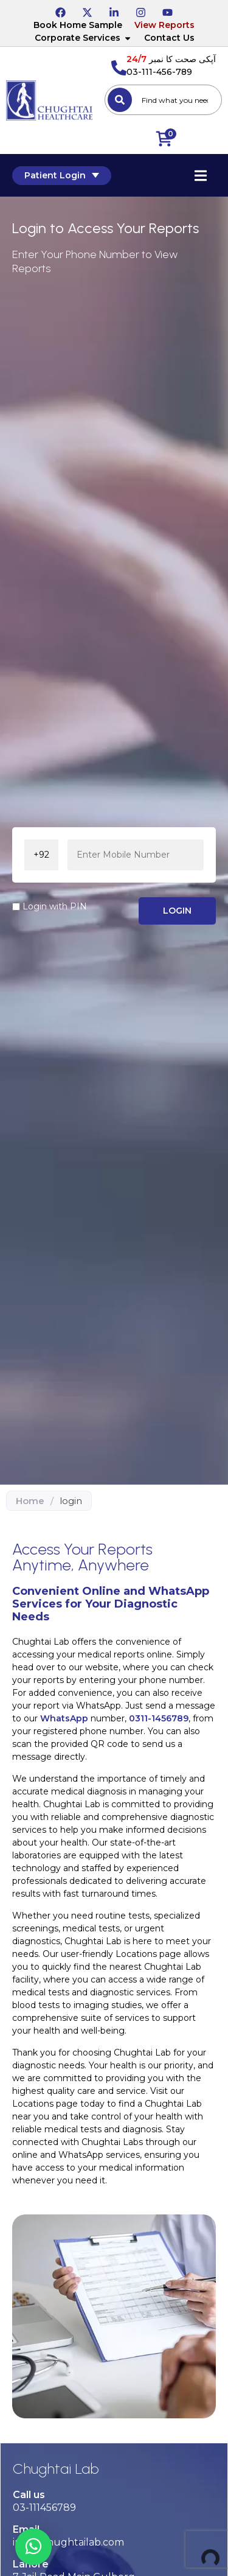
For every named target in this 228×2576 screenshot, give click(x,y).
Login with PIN (54, 906)
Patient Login (61, 175)
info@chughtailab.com (68, 2542)
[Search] (120, 100)
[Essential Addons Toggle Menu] (200, 175)
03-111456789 (44, 2507)
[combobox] (163, 100)
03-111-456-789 (159, 71)
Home (30, 1501)
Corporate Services (83, 37)
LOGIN (177, 910)
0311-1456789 (158, 1718)
